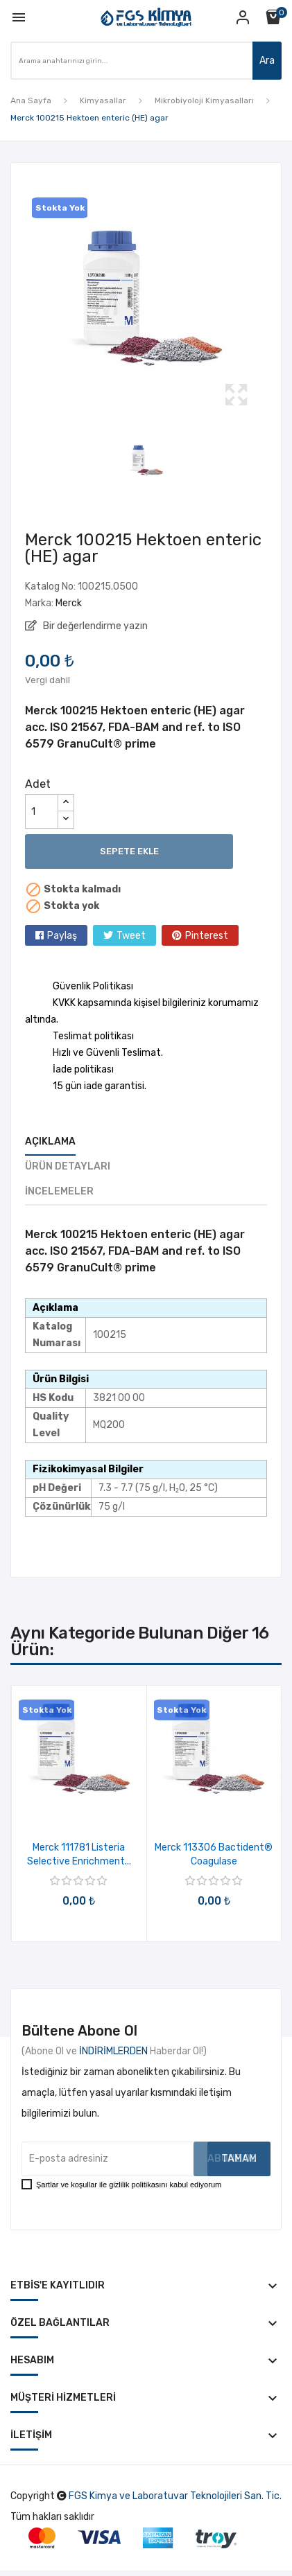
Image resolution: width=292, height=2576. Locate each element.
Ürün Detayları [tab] (67, 1166)
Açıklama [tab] (50, 1141)
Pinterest (206, 936)
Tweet (131, 936)
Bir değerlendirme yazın (94, 626)
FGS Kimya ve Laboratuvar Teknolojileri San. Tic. (175, 2496)
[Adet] (41, 811)
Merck (68, 603)
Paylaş (62, 936)
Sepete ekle (129, 851)
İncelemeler (59, 1191)
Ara (267, 61)
